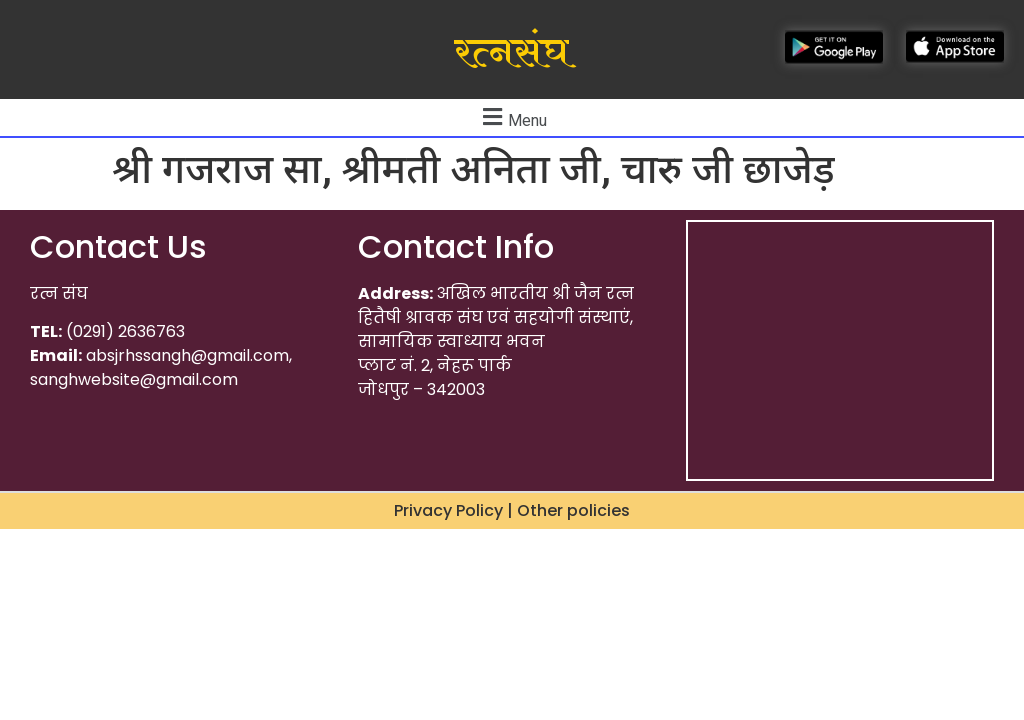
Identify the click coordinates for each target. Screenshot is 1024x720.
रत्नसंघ (511, 53)
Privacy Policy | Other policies (512, 510)
